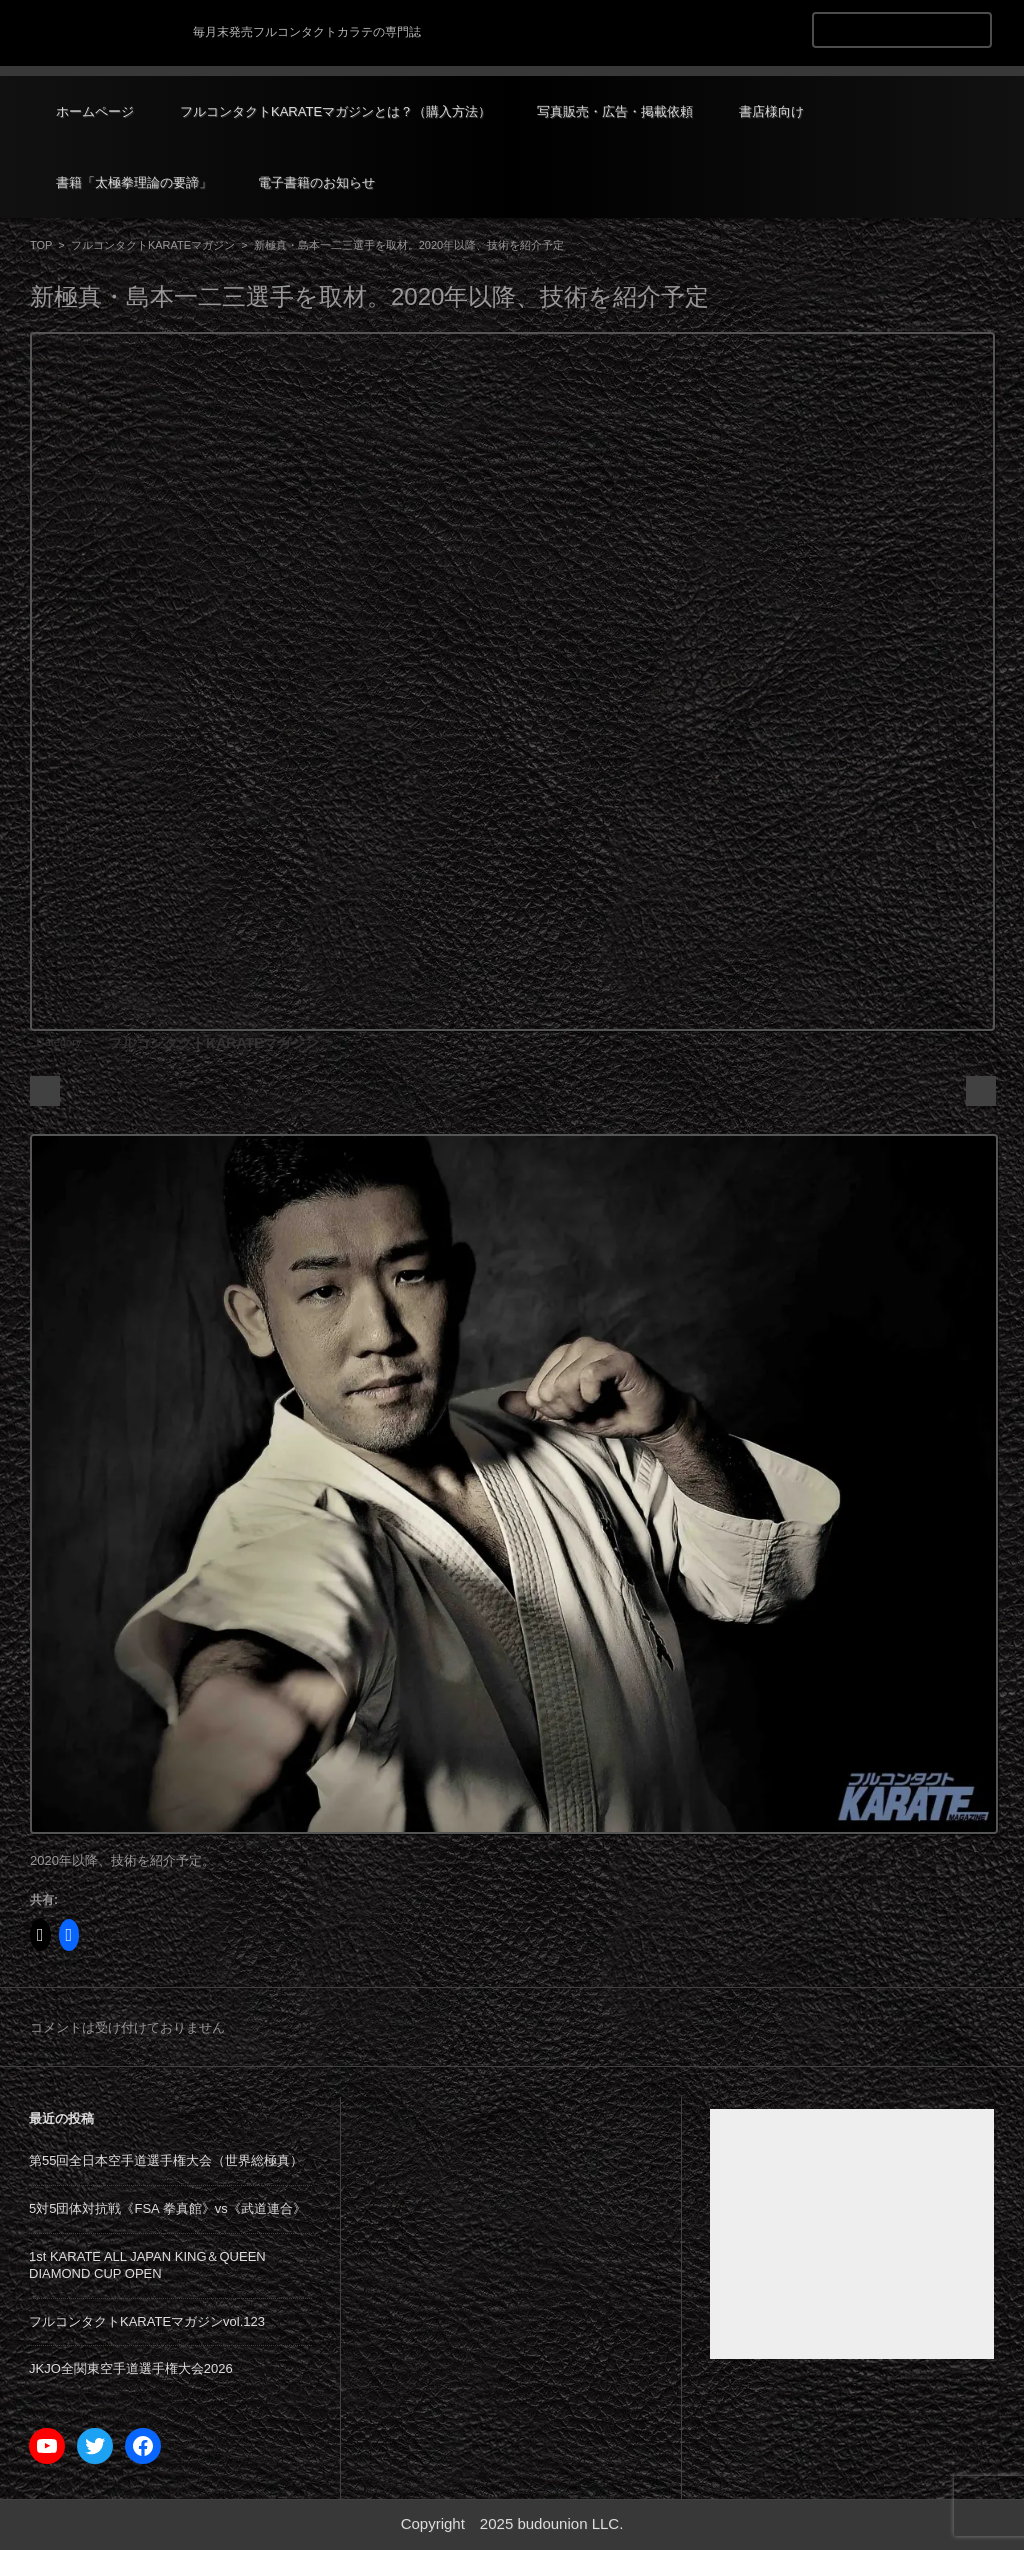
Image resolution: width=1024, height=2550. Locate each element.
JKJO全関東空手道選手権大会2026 (131, 2368)
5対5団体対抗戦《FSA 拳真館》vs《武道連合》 (167, 2208)
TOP (41, 245)
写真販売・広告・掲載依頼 (615, 111)
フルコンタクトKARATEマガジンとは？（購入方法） (335, 111)
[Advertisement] (852, 2234)
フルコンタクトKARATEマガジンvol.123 (147, 2321)
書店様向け (771, 111)
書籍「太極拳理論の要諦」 (134, 182)
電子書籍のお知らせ (316, 182)
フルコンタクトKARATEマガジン (153, 245)
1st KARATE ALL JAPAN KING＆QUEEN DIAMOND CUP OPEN (147, 2265)
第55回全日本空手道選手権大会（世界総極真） (166, 2160)
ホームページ (95, 111)
